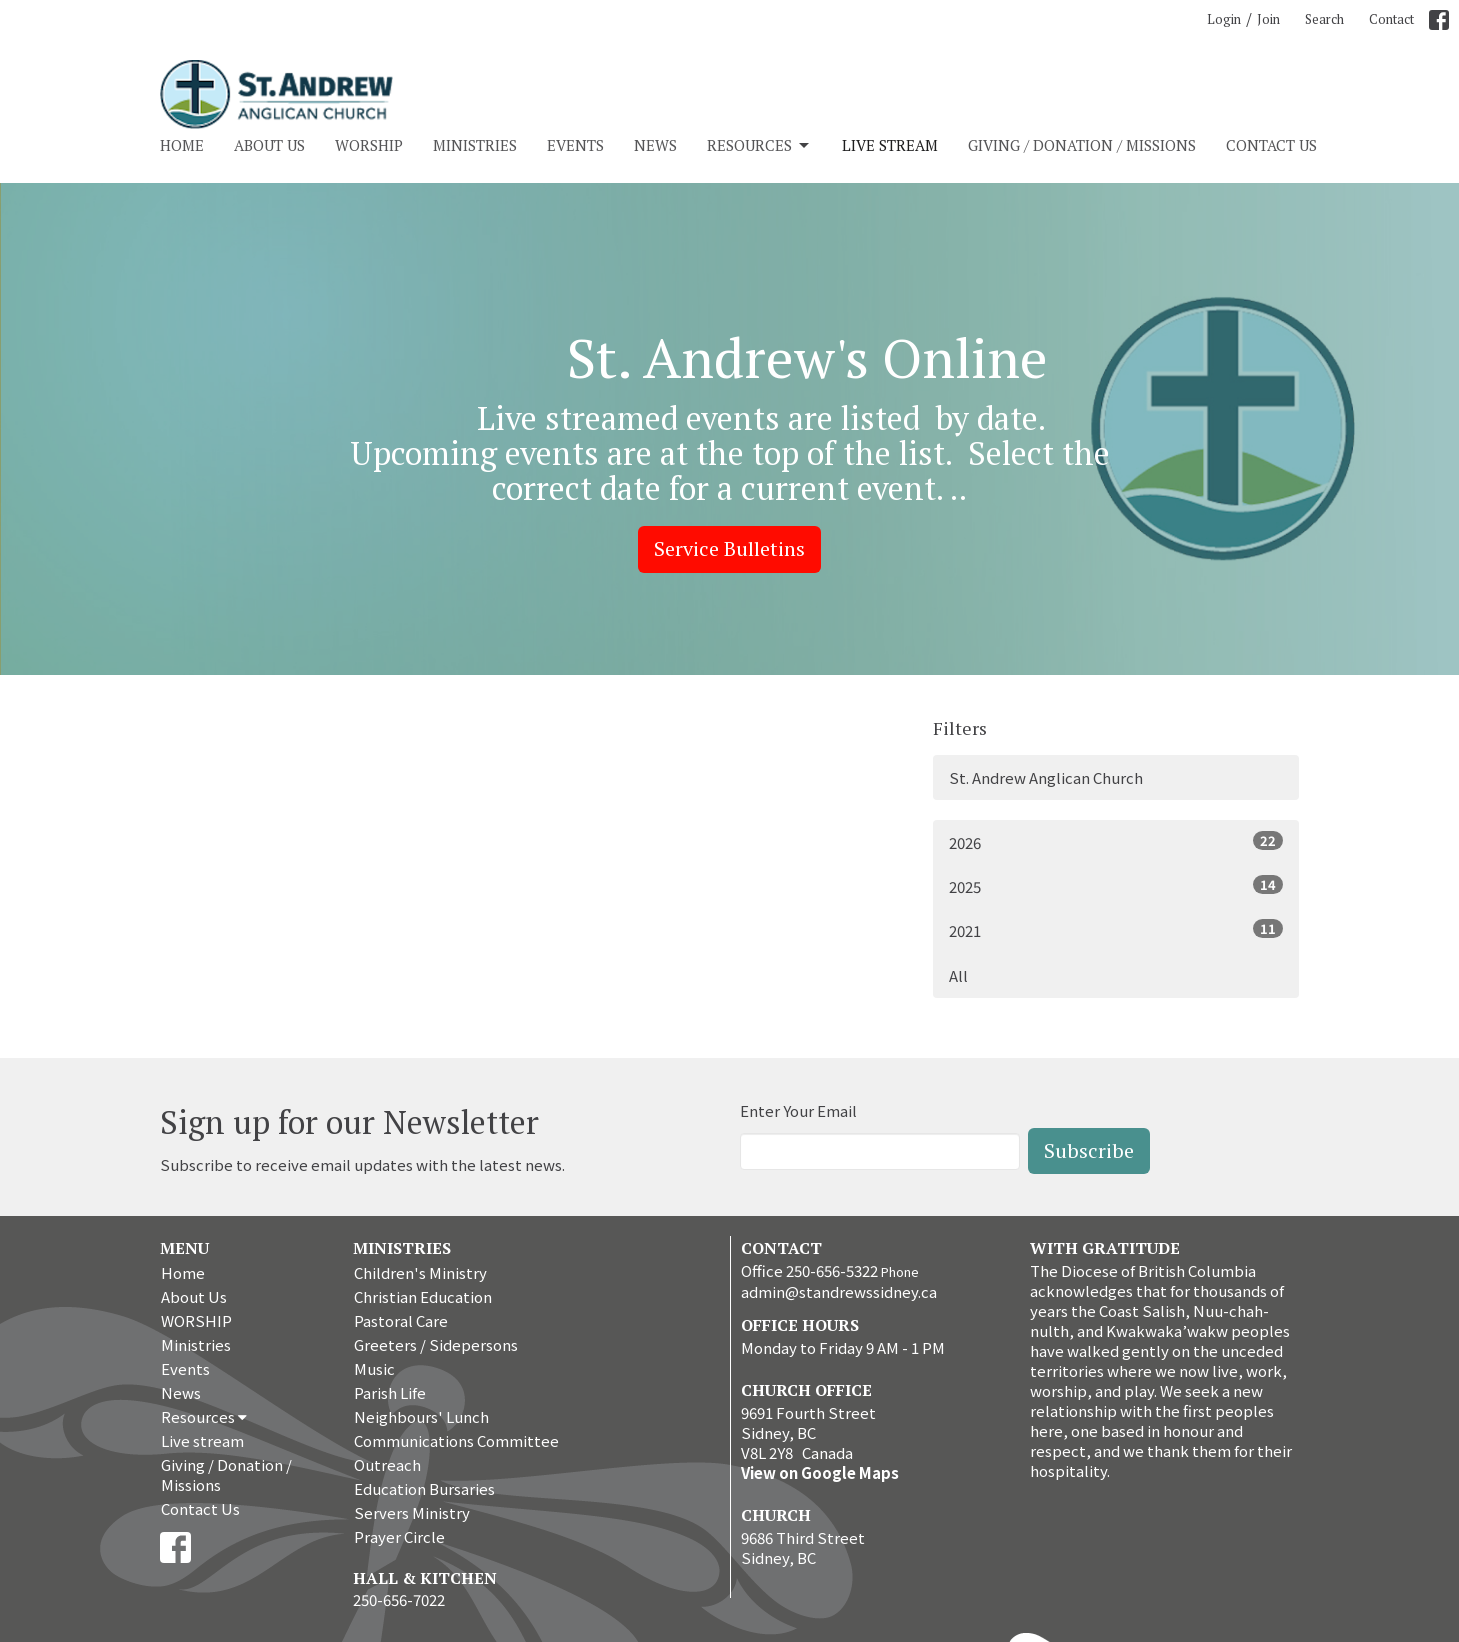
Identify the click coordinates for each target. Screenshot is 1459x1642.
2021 (1116, 930)
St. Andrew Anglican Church (1046, 777)
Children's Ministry (420, 1272)
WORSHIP (369, 145)
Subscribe (1089, 1150)
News (655, 145)
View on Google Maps (820, 1472)
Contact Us (1271, 145)
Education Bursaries (424, 1488)
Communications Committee (456, 1440)
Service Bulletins (729, 548)
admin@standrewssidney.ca (839, 1291)
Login (1224, 19)
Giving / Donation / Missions (1082, 145)
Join (1268, 19)
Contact (1391, 19)
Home (182, 145)
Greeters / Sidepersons (436, 1344)
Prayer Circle (399, 1536)
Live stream (890, 145)
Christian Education (423, 1296)
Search (1324, 19)
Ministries (475, 145)
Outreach (387, 1464)
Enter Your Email (798, 1110)
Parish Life (390, 1392)
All (958, 975)
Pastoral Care (401, 1320)
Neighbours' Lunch (421, 1416)
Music (374, 1368)
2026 (1116, 842)
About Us (269, 145)
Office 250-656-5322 (809, 1270)
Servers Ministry (412, 1512)
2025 (1116, 886)
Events (575, 145)
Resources (759, 145)
